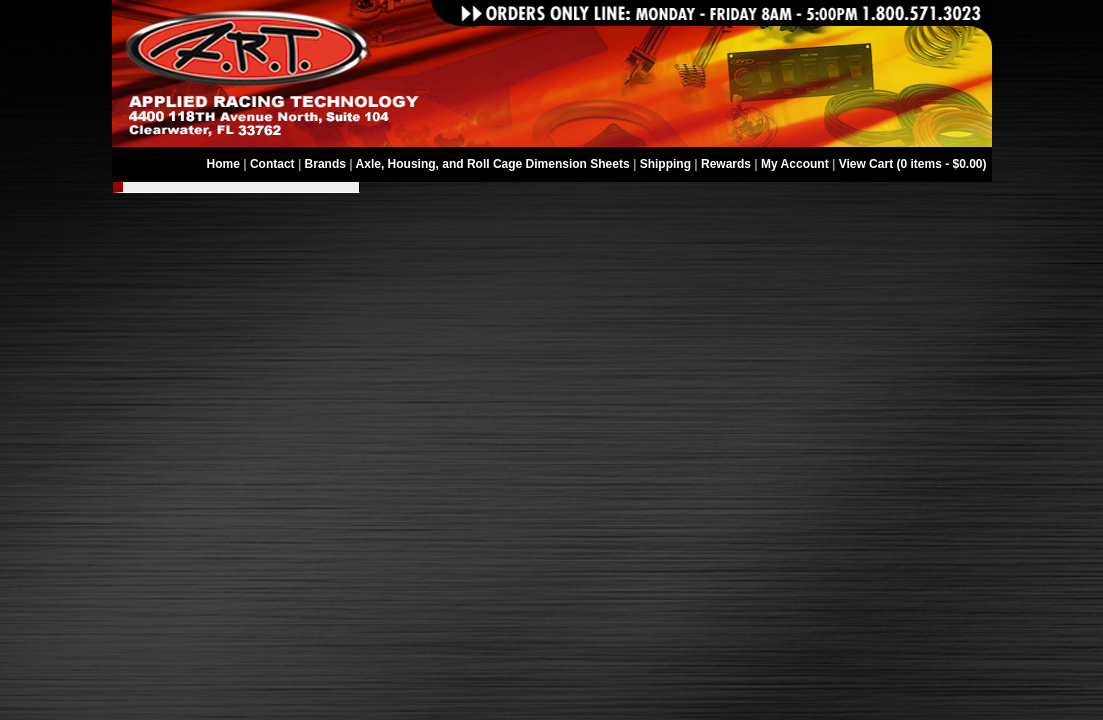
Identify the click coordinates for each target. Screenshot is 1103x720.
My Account (795, 164)
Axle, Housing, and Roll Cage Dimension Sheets (493, 164)
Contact (272, 164)
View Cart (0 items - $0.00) (913, 164)
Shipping (665, 164)
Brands (325, 164)
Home (223, 164)
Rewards (726, 164)
